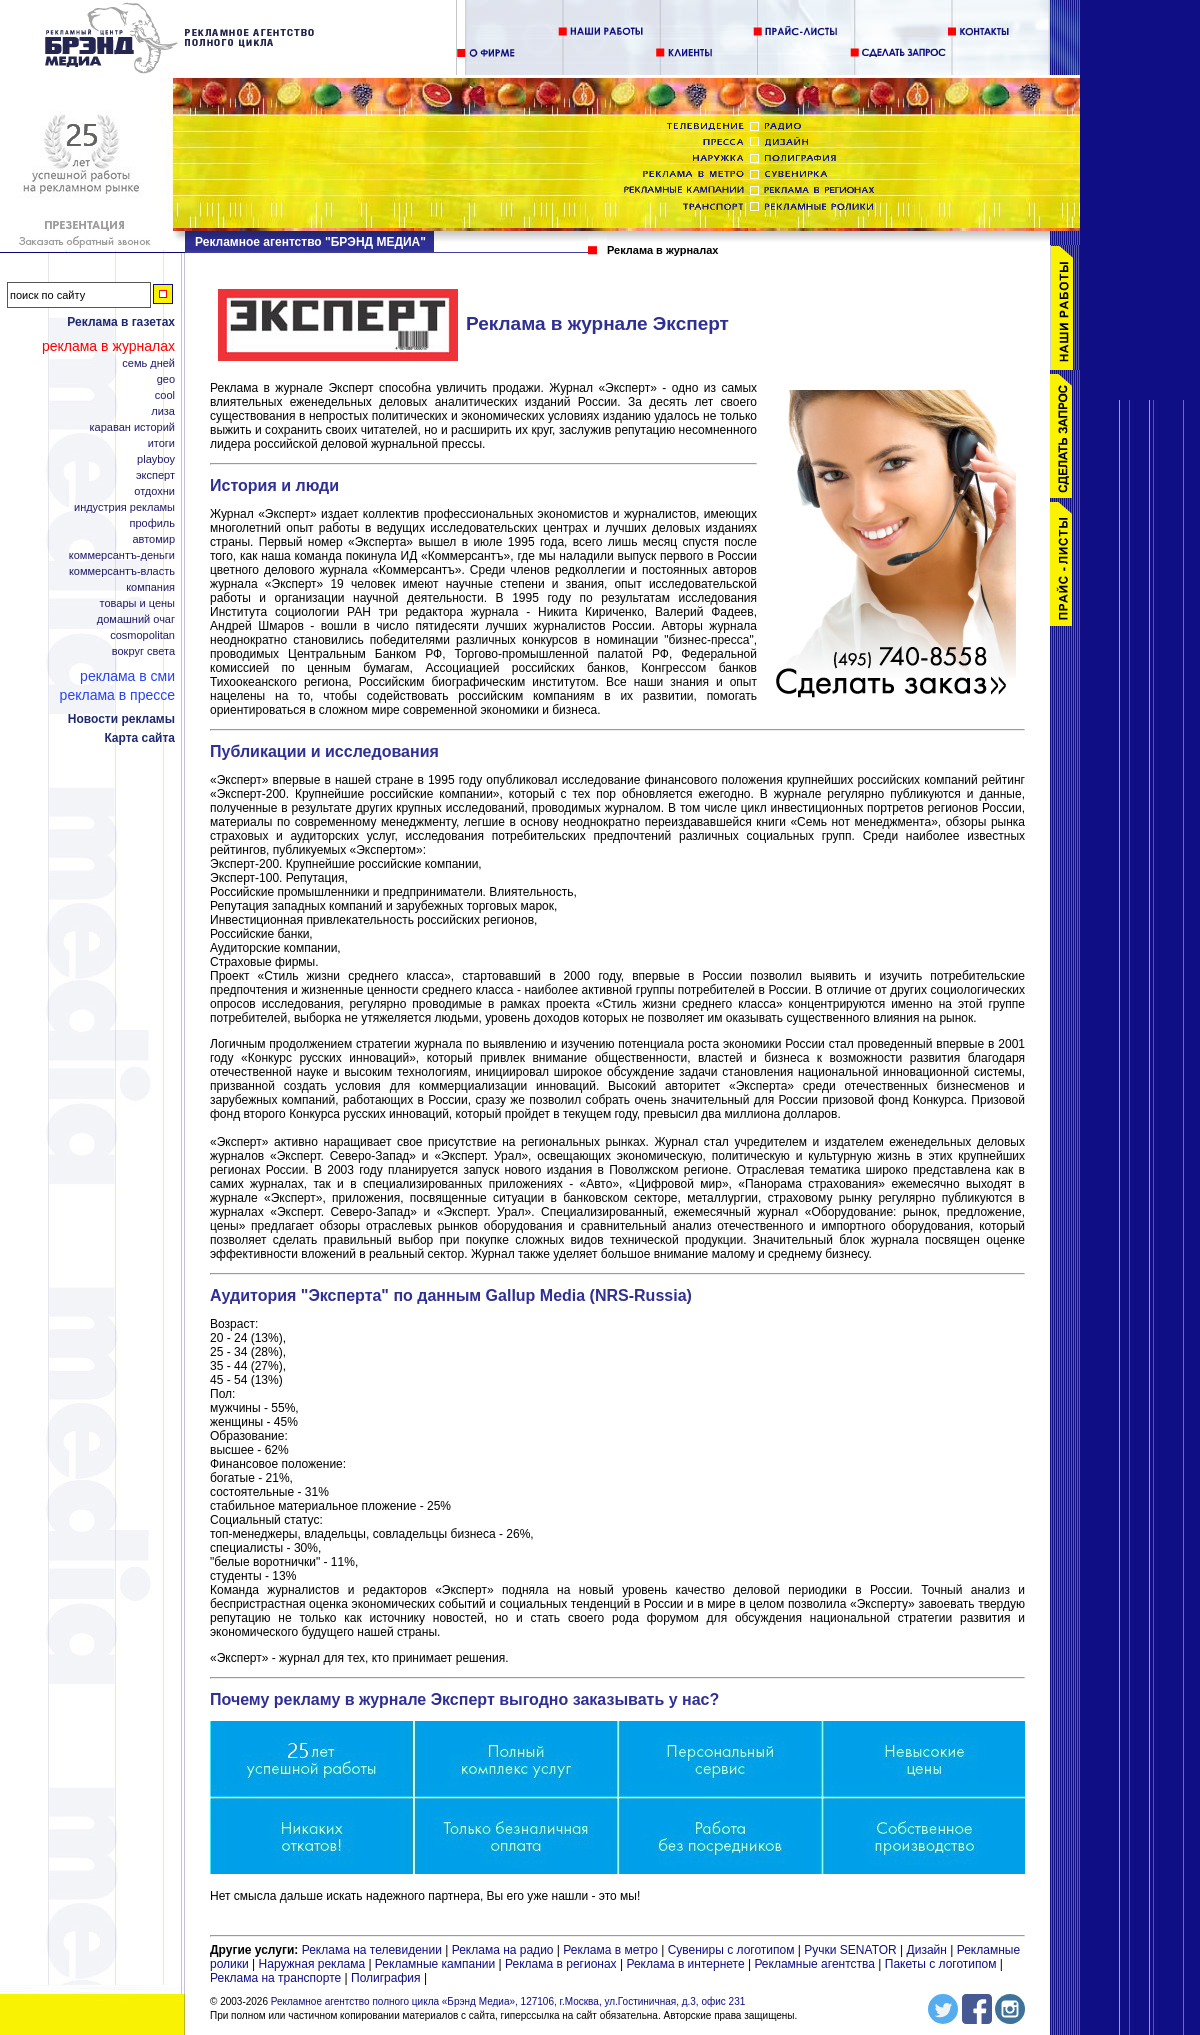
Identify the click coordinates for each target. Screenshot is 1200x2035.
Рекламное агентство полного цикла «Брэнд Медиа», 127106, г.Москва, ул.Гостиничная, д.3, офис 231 (508, 2001)
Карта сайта (139, 738)
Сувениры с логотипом (731, 1950)
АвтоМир (153, 539)
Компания (150, 587)
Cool (165, 395)
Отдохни (154, 491)
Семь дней (148, 363)
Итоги (161, 443)
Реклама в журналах (108, 346)
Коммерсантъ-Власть (122, 571)
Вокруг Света (143, 651)
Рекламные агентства (816, 1964)
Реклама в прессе (117, 695)
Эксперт (155, 475)
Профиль (152, 523)
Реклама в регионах (561, 1964)
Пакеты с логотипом (941, 1964)
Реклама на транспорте (275, 1978)
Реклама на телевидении (372, 1950)
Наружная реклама (312, 1964)
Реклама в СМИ (127, 676)
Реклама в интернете (685, 1964)
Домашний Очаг (136, 619)
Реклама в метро (610, 1950)
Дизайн (927, 1950)
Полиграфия (386, 1978)
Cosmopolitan (142, 635)
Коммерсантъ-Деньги (122, 555)
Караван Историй (132, 427)
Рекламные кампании (435, 1964)
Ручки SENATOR (850, 1950)
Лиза (163, 411)
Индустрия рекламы (124, 507)
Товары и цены (137, 603)
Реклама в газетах (121, 322)
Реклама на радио (503, 1950)
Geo (166, 379)
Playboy (156, 459)
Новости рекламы (121, 719)
